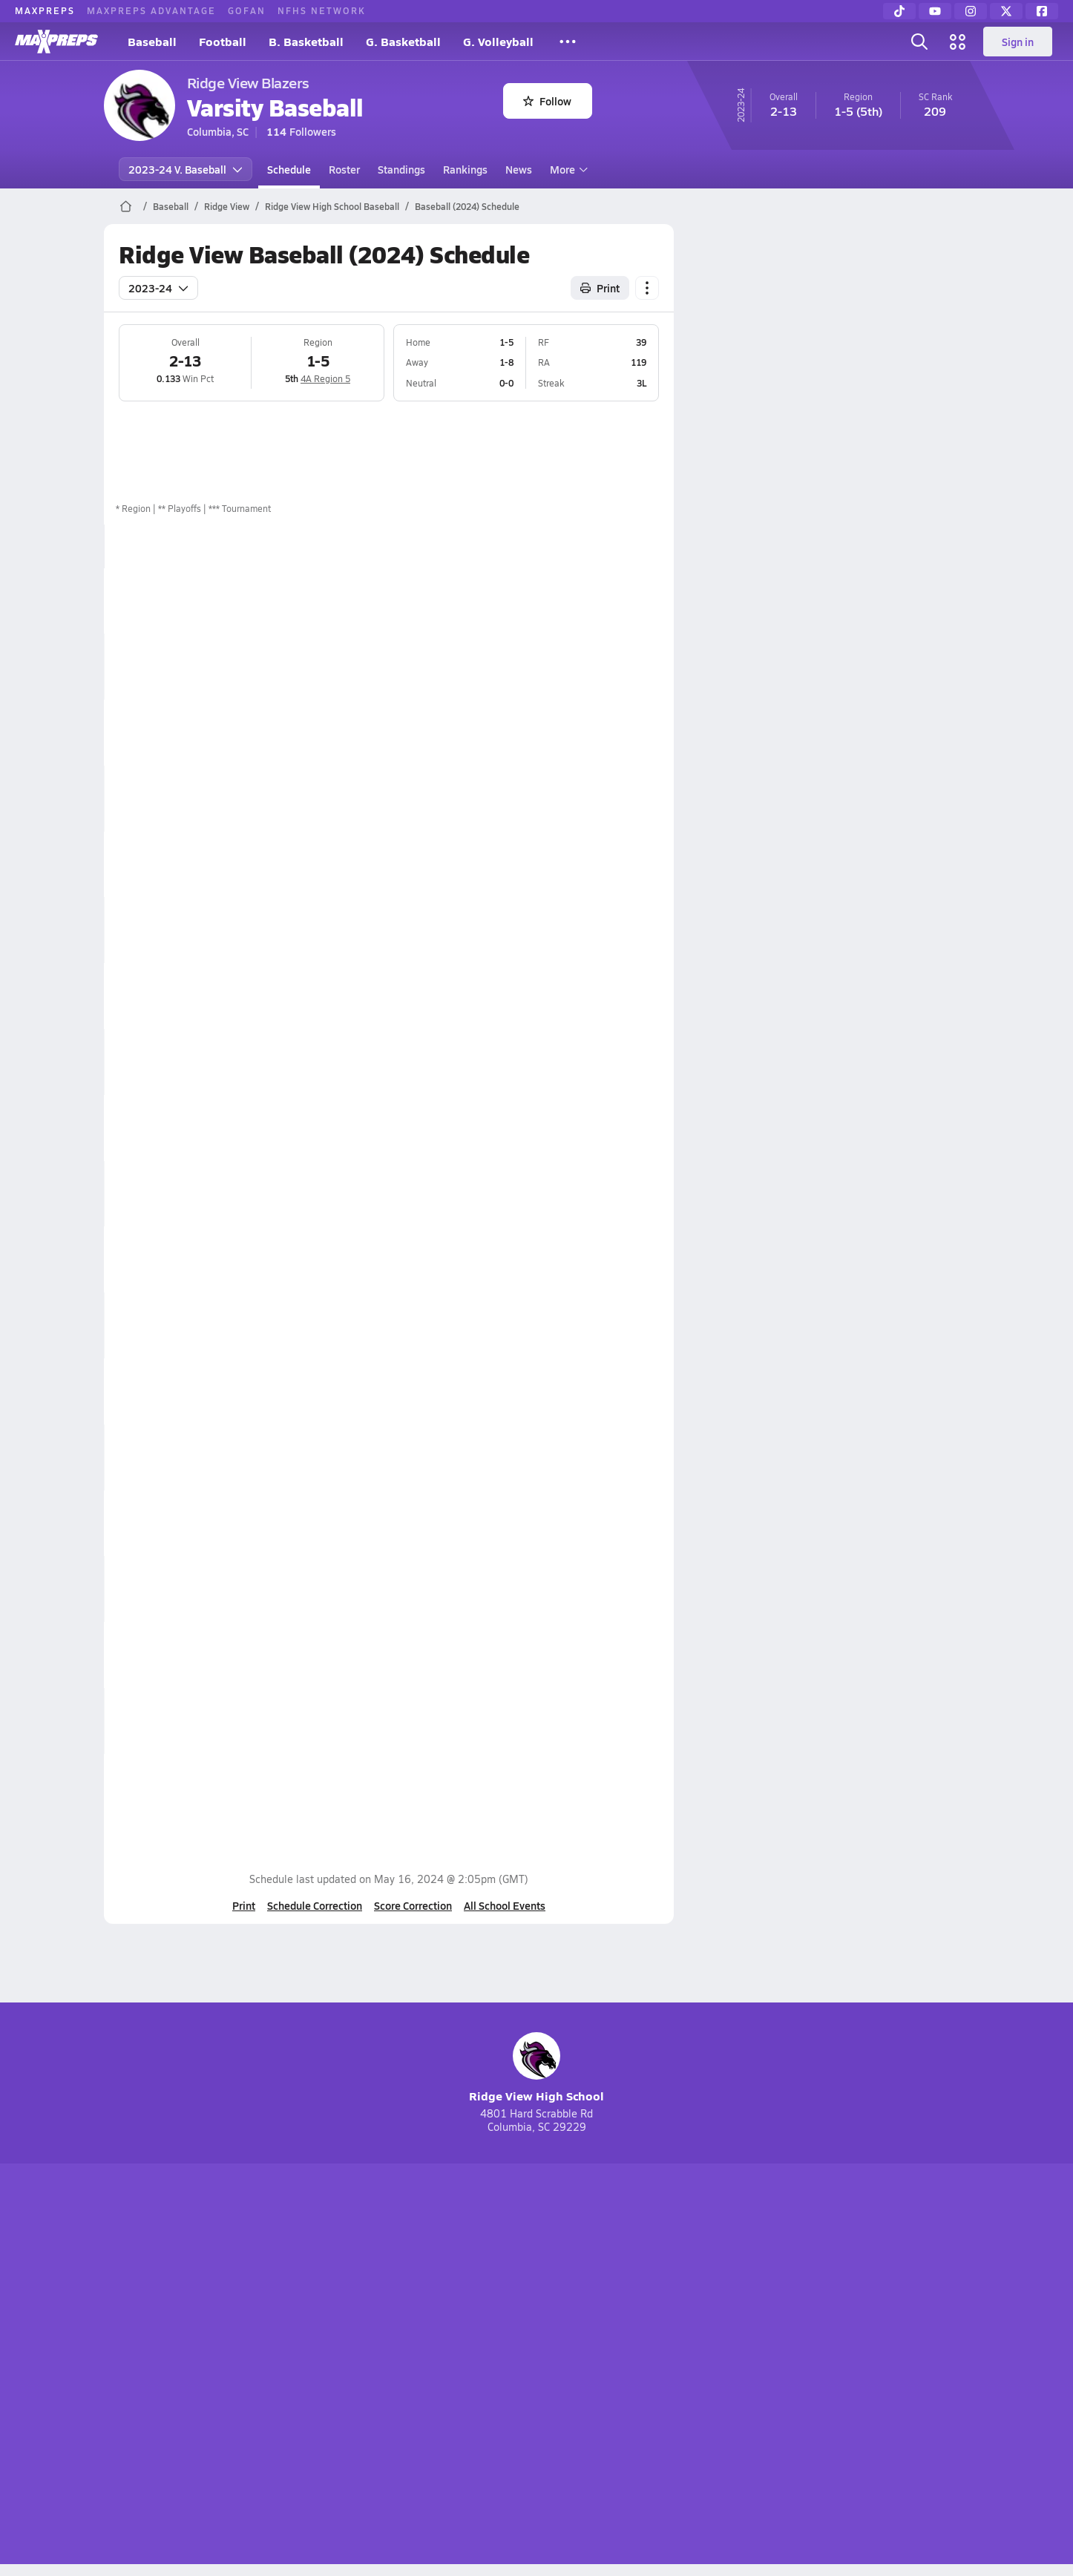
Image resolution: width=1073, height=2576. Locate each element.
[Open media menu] (958, 41)
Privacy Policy (442, 2366)
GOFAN (247, 10)
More (567, 169)
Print (243, 1905)
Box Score (590, 600)
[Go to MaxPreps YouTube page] (483, 2306)
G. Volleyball (498, 41)
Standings (401, 169)
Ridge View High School (536, 2068)
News (518, 169)
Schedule (289, 169)
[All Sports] (567, 41)
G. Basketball (403, 41)
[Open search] (919, 41)
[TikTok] (899, 11)
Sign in (1018, 41)
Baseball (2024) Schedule (467, 206)
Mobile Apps (285, 2366)
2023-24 (158, 287)
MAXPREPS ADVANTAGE (151, 10)
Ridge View (226, 206)
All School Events (504, 1905)
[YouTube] (935, 11)
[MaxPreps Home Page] (125, 206)
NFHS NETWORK (322, 10)
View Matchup (600, 1588)
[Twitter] (1006, 11)
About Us (212, 2366)
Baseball (152, 41)
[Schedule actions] (647, 288)
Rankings (465, 169)
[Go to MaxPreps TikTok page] (430, 2306)
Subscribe (361, 2366)
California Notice (631, 2366)
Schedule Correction (314, 1905)
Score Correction (413, 1905)
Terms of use (532, 2366)
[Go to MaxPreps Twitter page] (590, 2306)
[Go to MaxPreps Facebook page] (643, 2306)
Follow (547, 100)
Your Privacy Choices (752, 2366)
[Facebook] (1042, 11)
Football (222, 41)
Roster (344, 169)
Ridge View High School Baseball (332, 206)
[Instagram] (970, 11)
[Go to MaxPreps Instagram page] (536, 2306)
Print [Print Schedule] (600, 287)
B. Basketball (306, 41)
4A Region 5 (325, 378)
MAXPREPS (45, 10)
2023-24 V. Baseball (185, 169)
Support (855, 2366)
